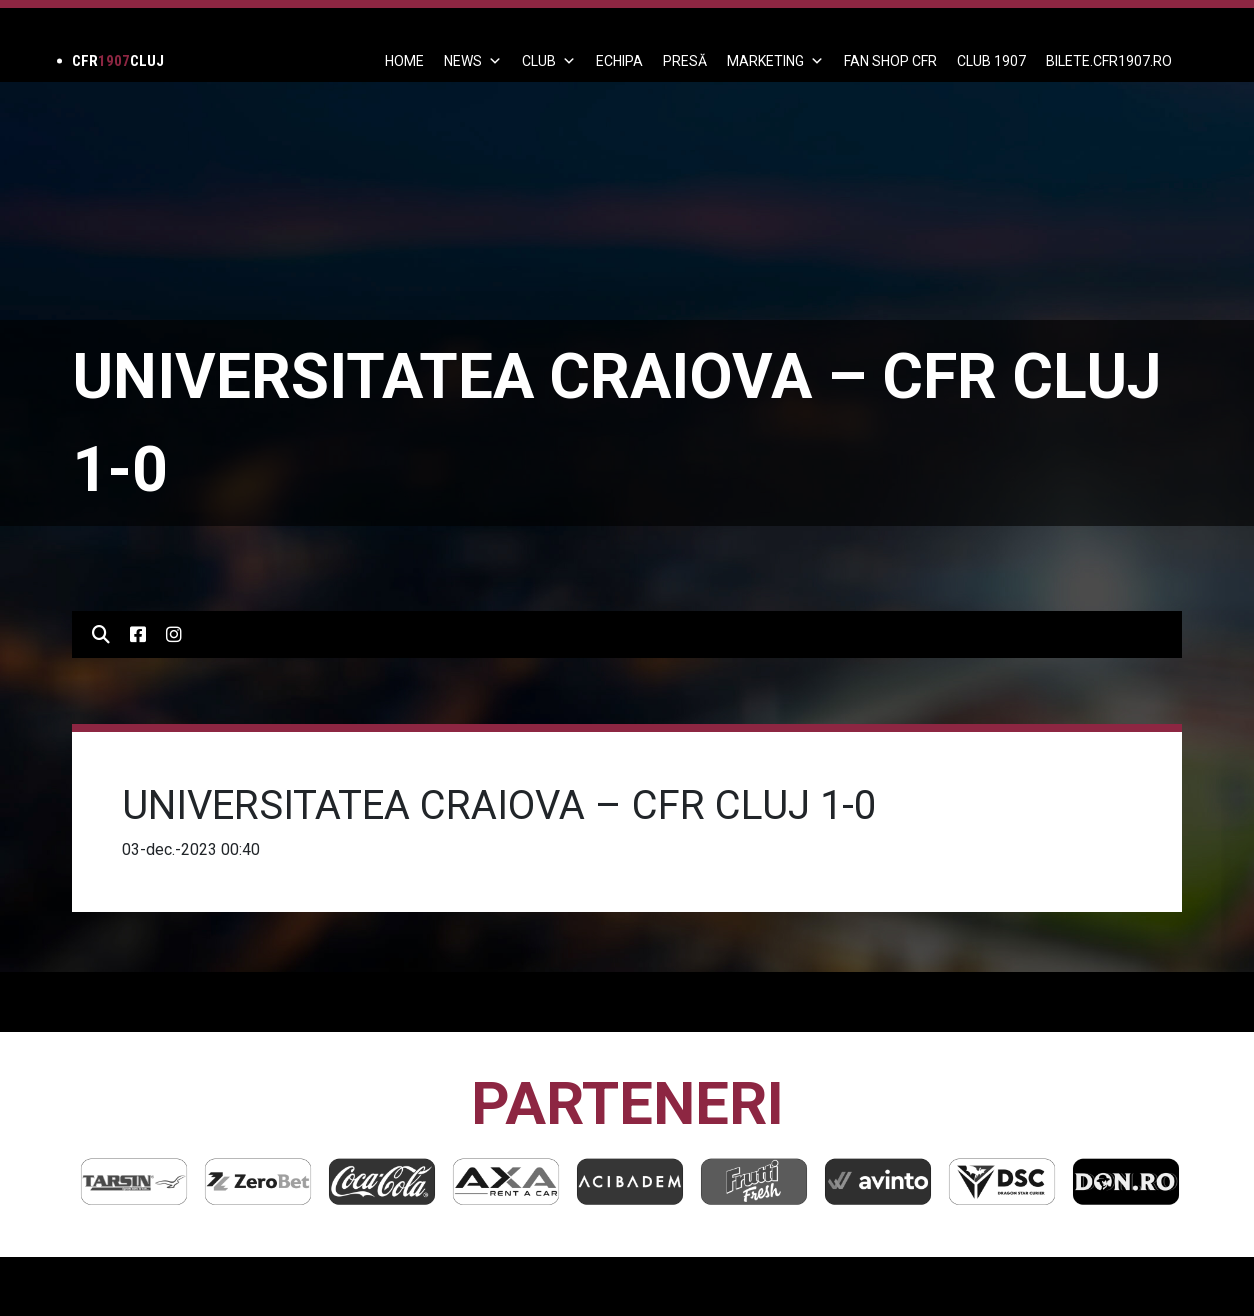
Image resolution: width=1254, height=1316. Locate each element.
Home (404, 61)
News (473, 61)
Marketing (775, 61)
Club (549, 61)
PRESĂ (685, 61)
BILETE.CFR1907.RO (1109, 61)
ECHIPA (619, 61)
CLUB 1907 (991, 61)
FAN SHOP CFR (890, 61)
